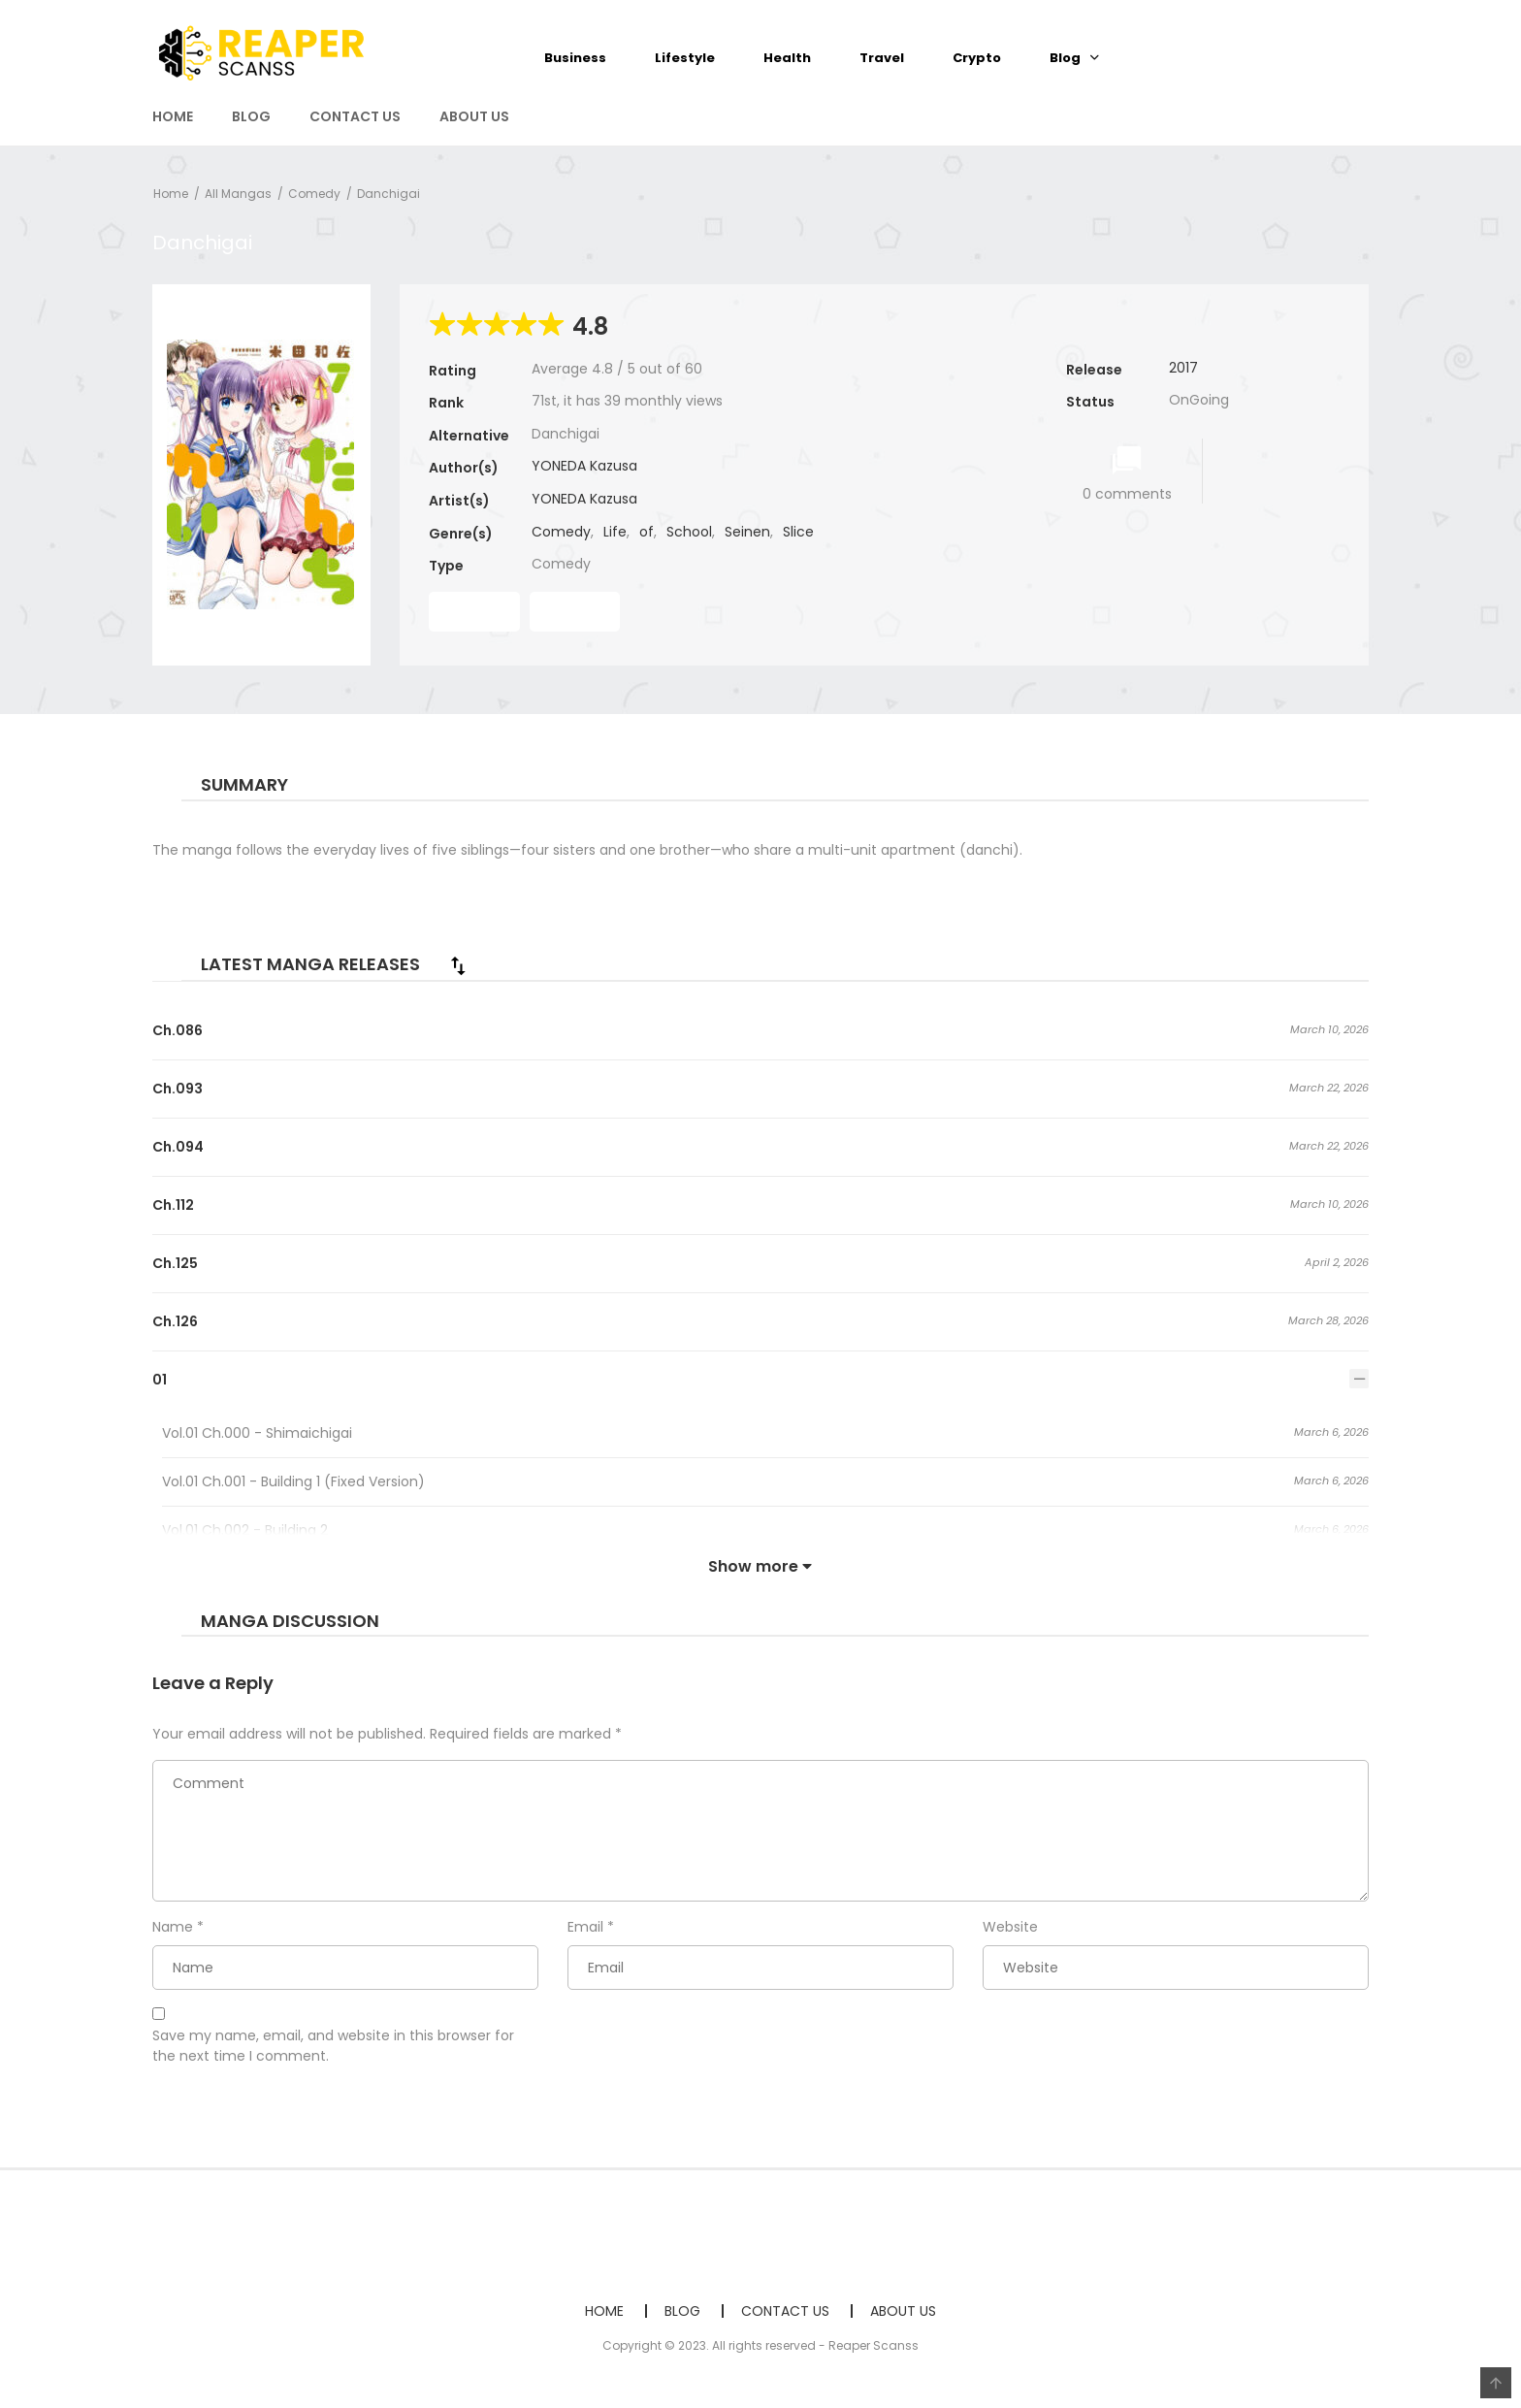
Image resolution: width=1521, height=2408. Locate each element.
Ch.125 (175, 1263)
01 (159, 1379)
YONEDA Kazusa (584, 465)
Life (615, 531)
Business (575, 58)
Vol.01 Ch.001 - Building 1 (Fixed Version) (293, 1481)
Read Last (574, 611)
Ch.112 (173, 1205)
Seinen (747, 531)
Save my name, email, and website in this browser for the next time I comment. (333, 2046)
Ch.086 (177, 1030)
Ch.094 (178, 1146)
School (689, 531)
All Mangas (238, 193)
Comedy (314, 193)
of (646, 531)
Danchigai (388, 193)
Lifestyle (685, 58)
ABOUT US (474, 116)
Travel (881, 58)
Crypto (977, 58)
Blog (1065, 58)
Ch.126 (175, 1321)
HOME (172, 116)
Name (172, 1926)
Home (170, 193)
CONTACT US (355, 116)
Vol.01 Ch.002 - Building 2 (245, 1530)
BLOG (251, 116)
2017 (1183, 367)
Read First (474, 611)
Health (787, 58)
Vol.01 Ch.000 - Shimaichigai (257, 1433)
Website (1010, 1926)
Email (585, 1926)
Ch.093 (177, 1088)
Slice (798, 531)
